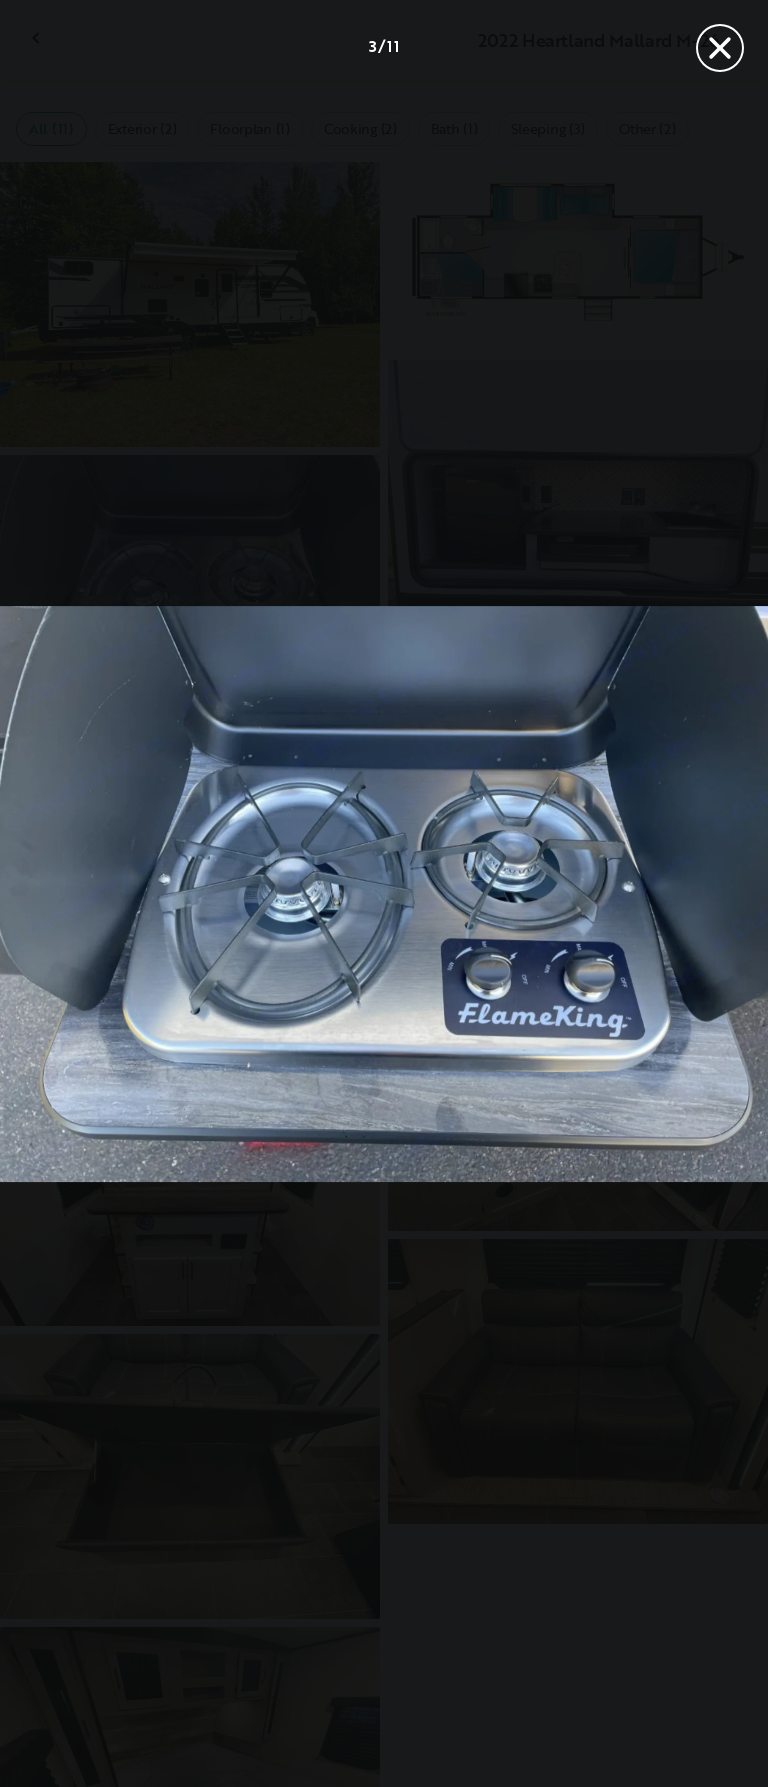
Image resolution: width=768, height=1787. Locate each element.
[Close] (720, 48)
